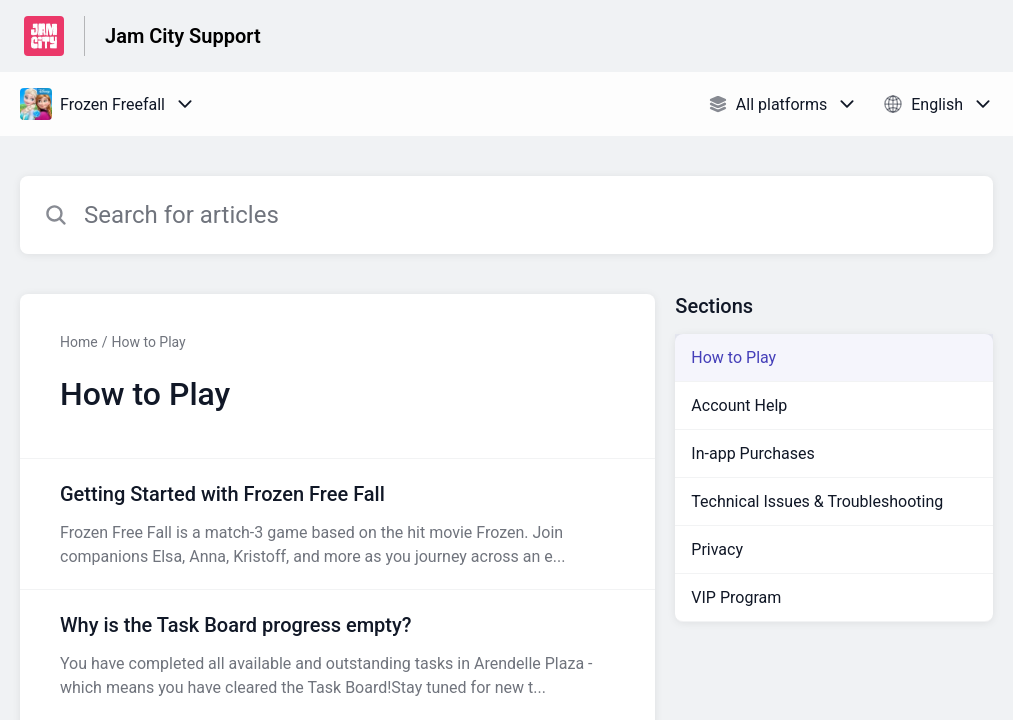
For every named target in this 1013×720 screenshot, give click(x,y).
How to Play (148, 342)
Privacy (717, 549)
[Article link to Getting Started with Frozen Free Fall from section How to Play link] (337, 524)
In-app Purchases (752, 453)
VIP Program (736, 597)
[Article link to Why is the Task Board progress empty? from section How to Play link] (337, 655)
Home (79, 342)
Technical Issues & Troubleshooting (817, 501)
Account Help (739, 405)
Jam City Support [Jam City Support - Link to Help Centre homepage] (183, 36)
